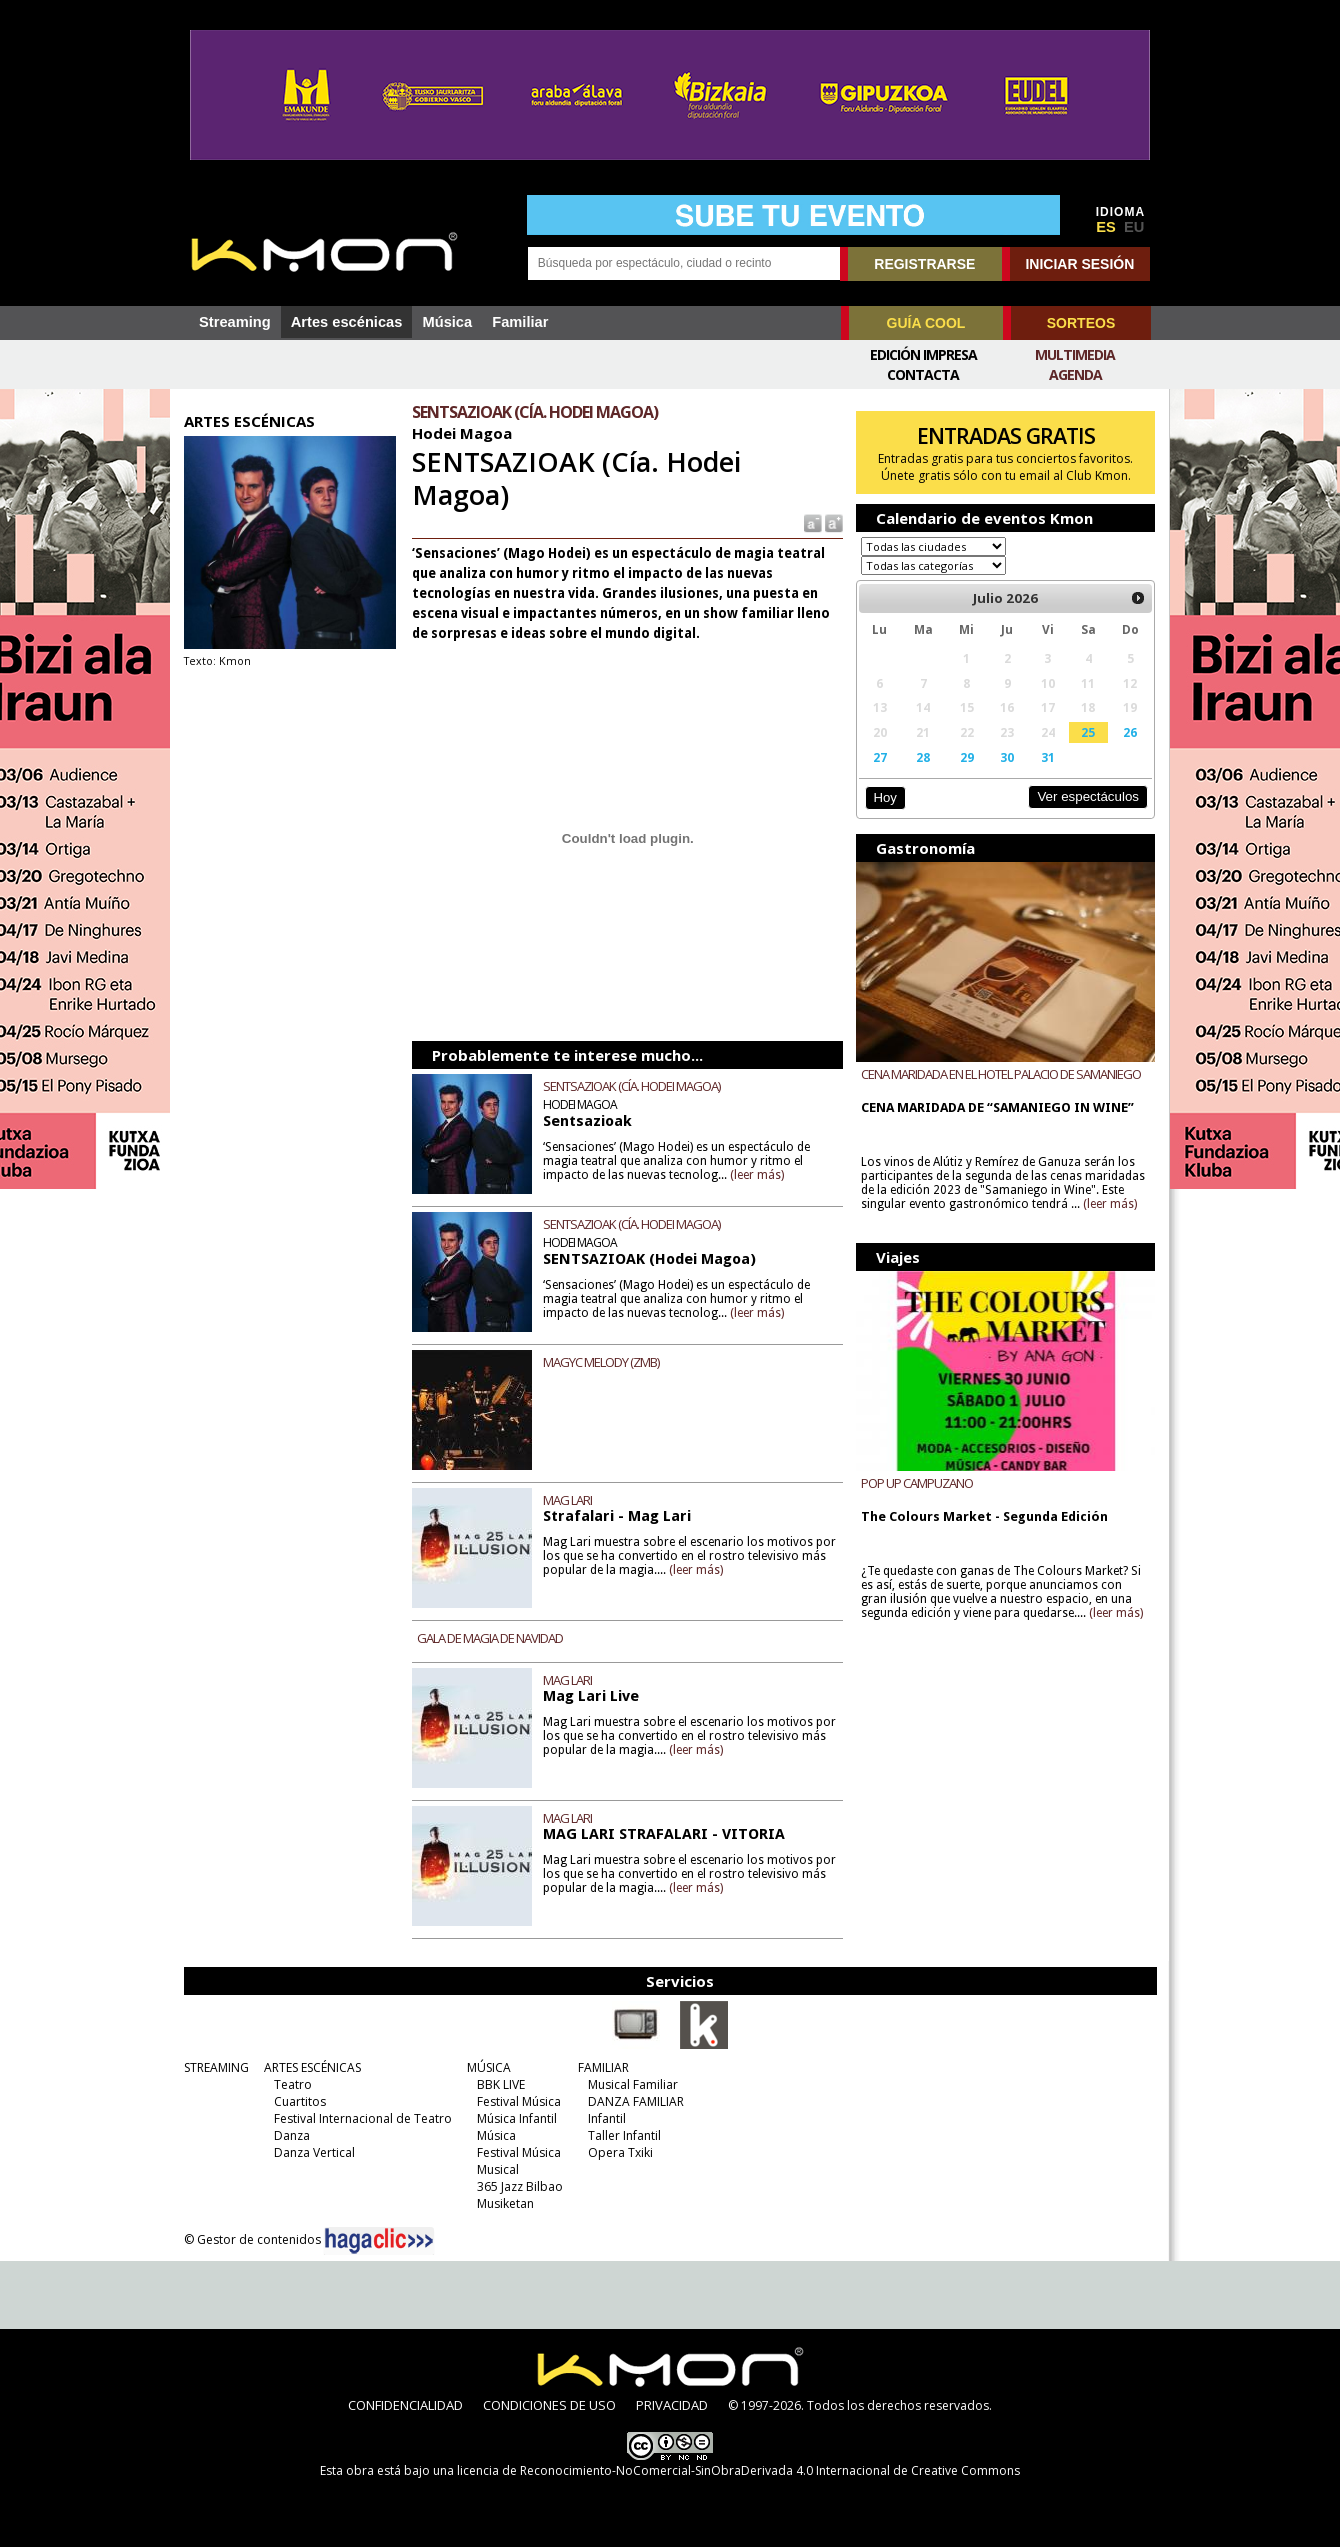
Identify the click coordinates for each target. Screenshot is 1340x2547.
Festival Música (519, 2101)
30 (1007, 757)
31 (1048, 757)
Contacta (923, 374)
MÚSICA (489, 2067)
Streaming (235, 322)
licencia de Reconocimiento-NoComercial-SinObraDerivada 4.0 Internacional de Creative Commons (738, 2470)
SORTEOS (1081, 323)
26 (1130, 732)
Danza (292, 2135)
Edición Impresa (923, 354)
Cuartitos (300, 2101)
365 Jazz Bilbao (520, 2186)
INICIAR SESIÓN (1079, 264)
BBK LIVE (501, 2084)
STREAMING (216, 2067)
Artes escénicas (347, 322)
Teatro (293, 2084)
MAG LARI (567, 1500)
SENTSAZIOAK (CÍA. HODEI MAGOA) (631, 1086)
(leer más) (757, 1175)
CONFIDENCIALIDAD (405, 2405)
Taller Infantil (624, 2135)
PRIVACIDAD (672, 2405)
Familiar (520, 322)
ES (1106, 227)
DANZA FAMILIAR (636, 2101)
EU (1134, 227)
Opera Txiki (620, 2152)
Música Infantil (517, 2118)
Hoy (884, 797)
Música (447, 322)
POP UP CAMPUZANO (917, 1483)
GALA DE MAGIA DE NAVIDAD (490, 1638)
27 (880, 757)
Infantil (607, 2118)
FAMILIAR (603, 2067)
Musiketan (505, 2203)
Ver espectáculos (1088, 796)
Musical (498, 2169)
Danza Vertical (314, 2152)
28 (923, 757)
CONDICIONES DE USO (549, 2405)
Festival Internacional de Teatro (363, 2118)
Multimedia (1075, 354)
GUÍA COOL (926, 323)
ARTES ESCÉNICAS (312, 2067)
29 (967, 757)
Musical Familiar (633, 2084)
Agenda (1075, 374)
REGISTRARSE (924, 264)
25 (1088, 732)
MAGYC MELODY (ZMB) (601, 1362)
